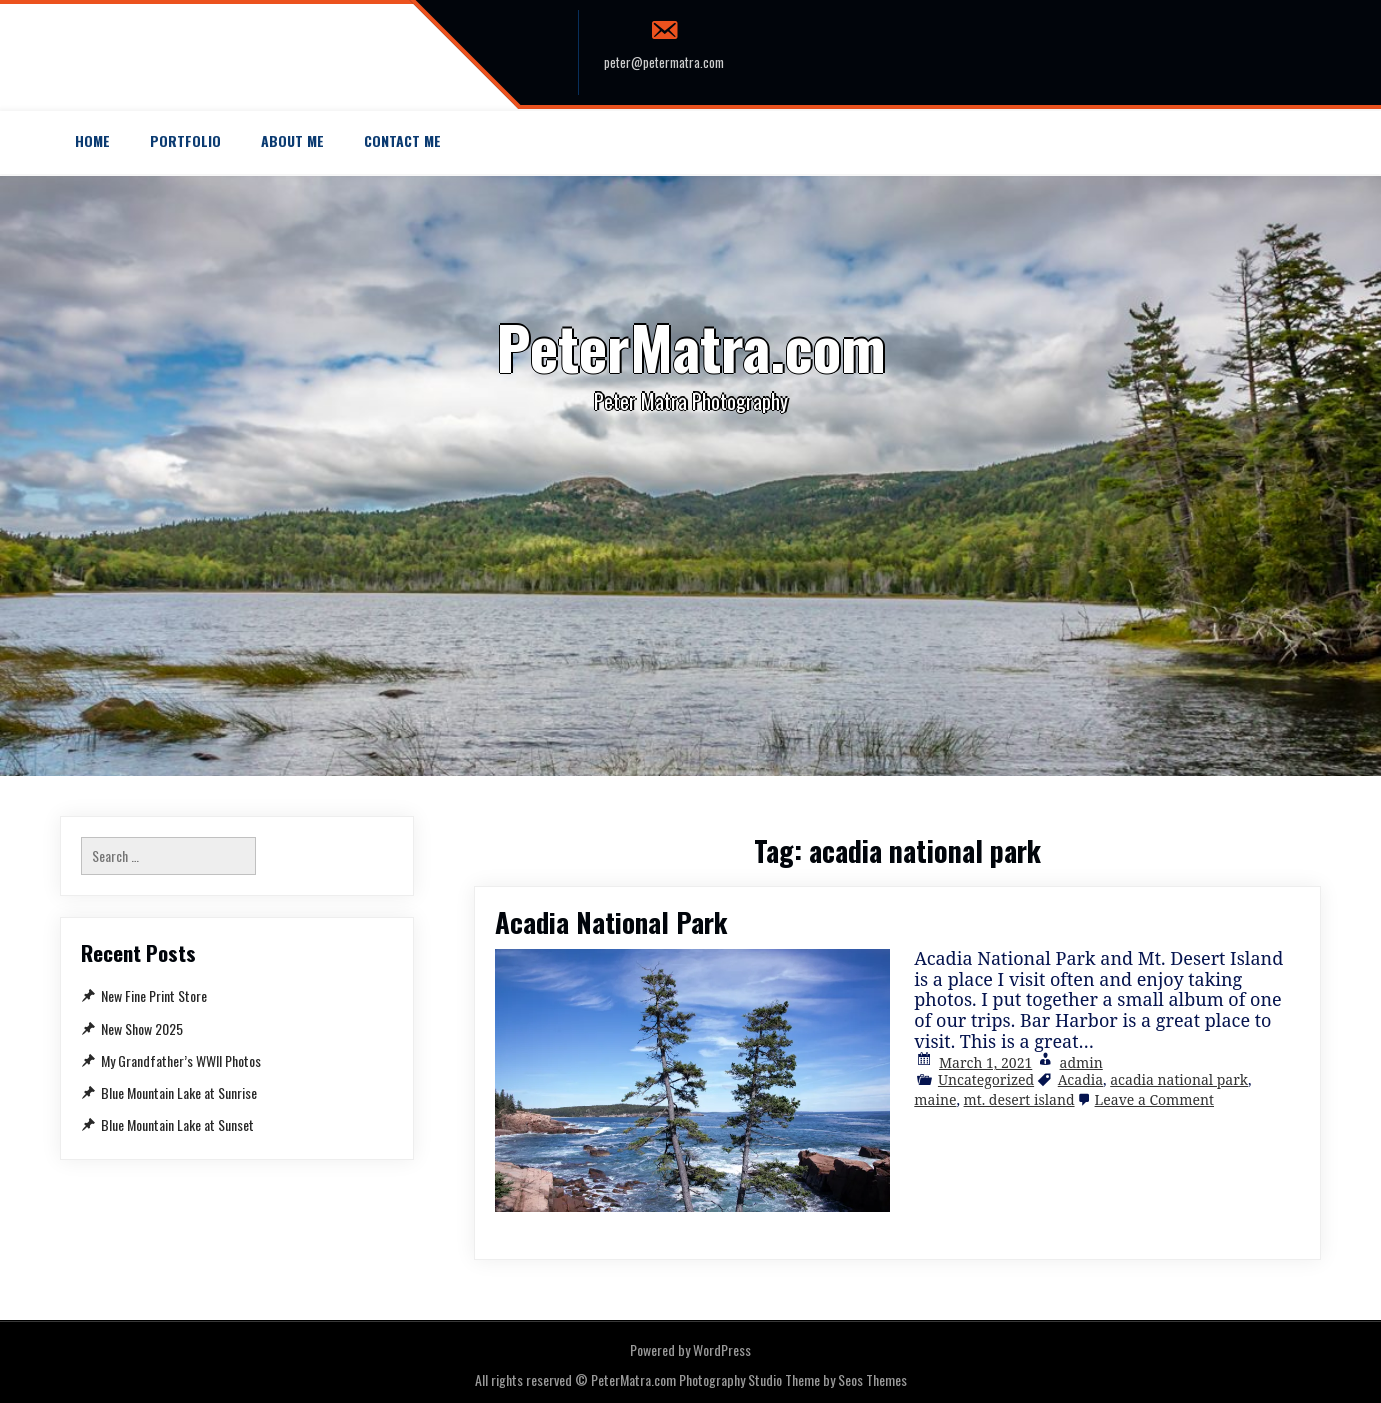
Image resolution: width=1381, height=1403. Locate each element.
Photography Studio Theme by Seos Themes (793, 1379)
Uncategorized (986, 1079)
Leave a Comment (1154, 1099)
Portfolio (185, 140)
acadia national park (1179, 1079)
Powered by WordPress (690, 1349)
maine (935, 1099)
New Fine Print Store (154, 995)
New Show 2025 (142, 1028)
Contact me (402, 140)
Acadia (1080, 1079)
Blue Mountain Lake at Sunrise (179, 1092)
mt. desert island (1019, 1099)
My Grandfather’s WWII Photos (181, 1060)
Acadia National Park (611, 922)
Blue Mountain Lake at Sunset (177, 1124)
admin (1081, 1062)
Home (92, 140)
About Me (292, 140)
